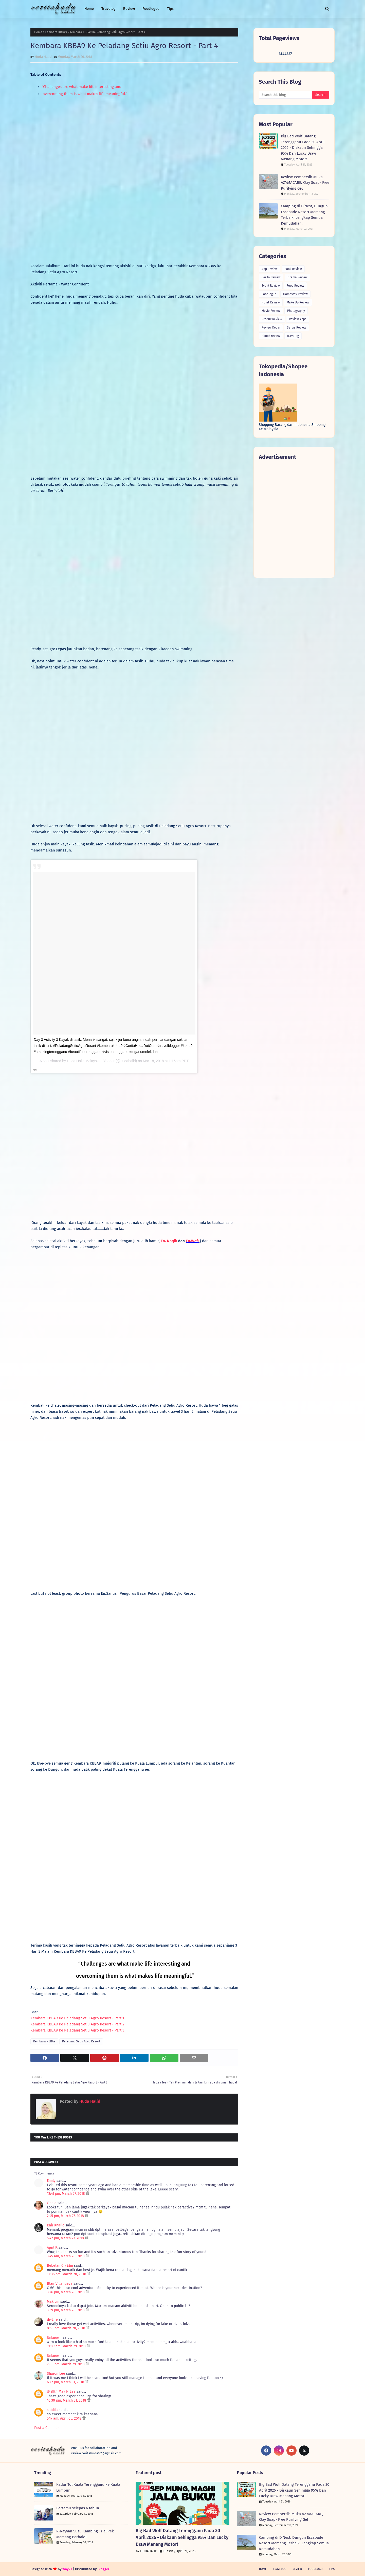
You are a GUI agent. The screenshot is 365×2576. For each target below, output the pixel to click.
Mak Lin (53, 2301)
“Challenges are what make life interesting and (81, 86)
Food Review (295, 285)
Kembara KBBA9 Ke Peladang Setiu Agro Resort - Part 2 (77, 2024)
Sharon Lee (56, 2373)
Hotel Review (271, 302)
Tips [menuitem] (170, 9)
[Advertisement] (294, 518)
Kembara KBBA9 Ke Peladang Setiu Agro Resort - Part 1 (77, 2018)
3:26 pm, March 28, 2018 (66, 2292)
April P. (52, 2247)
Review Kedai (271, 327)
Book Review (293, 269)
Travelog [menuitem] (108, 9)
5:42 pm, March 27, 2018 (66, 2238)
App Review (270, 269)
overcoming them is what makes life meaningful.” (84, 94)
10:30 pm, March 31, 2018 (67, 2400)
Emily (51, 2181)
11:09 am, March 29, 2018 (67, 2346)
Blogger (103, 2569)
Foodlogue (269, 294)
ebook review (271, 336)
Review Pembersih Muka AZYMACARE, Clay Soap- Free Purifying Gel (305, 183)
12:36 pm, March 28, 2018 (67, 2274)
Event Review (271, 285)
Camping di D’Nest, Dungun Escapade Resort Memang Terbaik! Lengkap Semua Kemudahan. (304, 215)
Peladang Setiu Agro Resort (81, 2041)
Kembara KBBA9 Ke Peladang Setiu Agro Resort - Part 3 (77, 2030)
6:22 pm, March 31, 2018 (66, 2382)
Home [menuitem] (89, 9)
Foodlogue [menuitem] (150, 9)
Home (38, 32)
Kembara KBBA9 (56, 32)
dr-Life (52, 2319)
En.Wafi (192, 1241)
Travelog (279, 2569)
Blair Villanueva (59, 2283)
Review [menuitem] (129, 9)
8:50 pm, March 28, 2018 (66, 2328)
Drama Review (297, 277)
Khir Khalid (55, 2225)
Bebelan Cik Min (60, 2265)
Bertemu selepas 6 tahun (77, 2508)
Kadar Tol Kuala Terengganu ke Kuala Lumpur (88, 2487)
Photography (296, 311)
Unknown (54, 2337)
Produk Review (272, 319)
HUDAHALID (148, 2551)
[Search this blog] (285, 95)
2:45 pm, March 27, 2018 (66, 2216)
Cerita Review (271, 277)
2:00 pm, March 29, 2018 (66, 2364)
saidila (52, 2410)
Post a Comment (47, 2428)
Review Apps (297, 319)
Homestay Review (295, 294)
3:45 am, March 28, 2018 (66, 2256)
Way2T (67, 2569)
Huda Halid (43, 57)
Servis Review (296, 327)
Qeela (52, 2203)
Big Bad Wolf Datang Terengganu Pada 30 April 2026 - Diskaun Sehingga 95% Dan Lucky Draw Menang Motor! (302, 147)
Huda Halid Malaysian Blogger (91, 1061)
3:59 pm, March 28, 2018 (66, 2310)
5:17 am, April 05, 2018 (64, 2418)
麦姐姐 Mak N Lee (61, 2391)
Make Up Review (298, 302)
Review (297, 2569)
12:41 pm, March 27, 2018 (66, 2193)
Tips (332, 2569)
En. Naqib (169, 1241)
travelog (293, 336)
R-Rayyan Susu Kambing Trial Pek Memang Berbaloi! (85, 2534)
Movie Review (271, 311)
